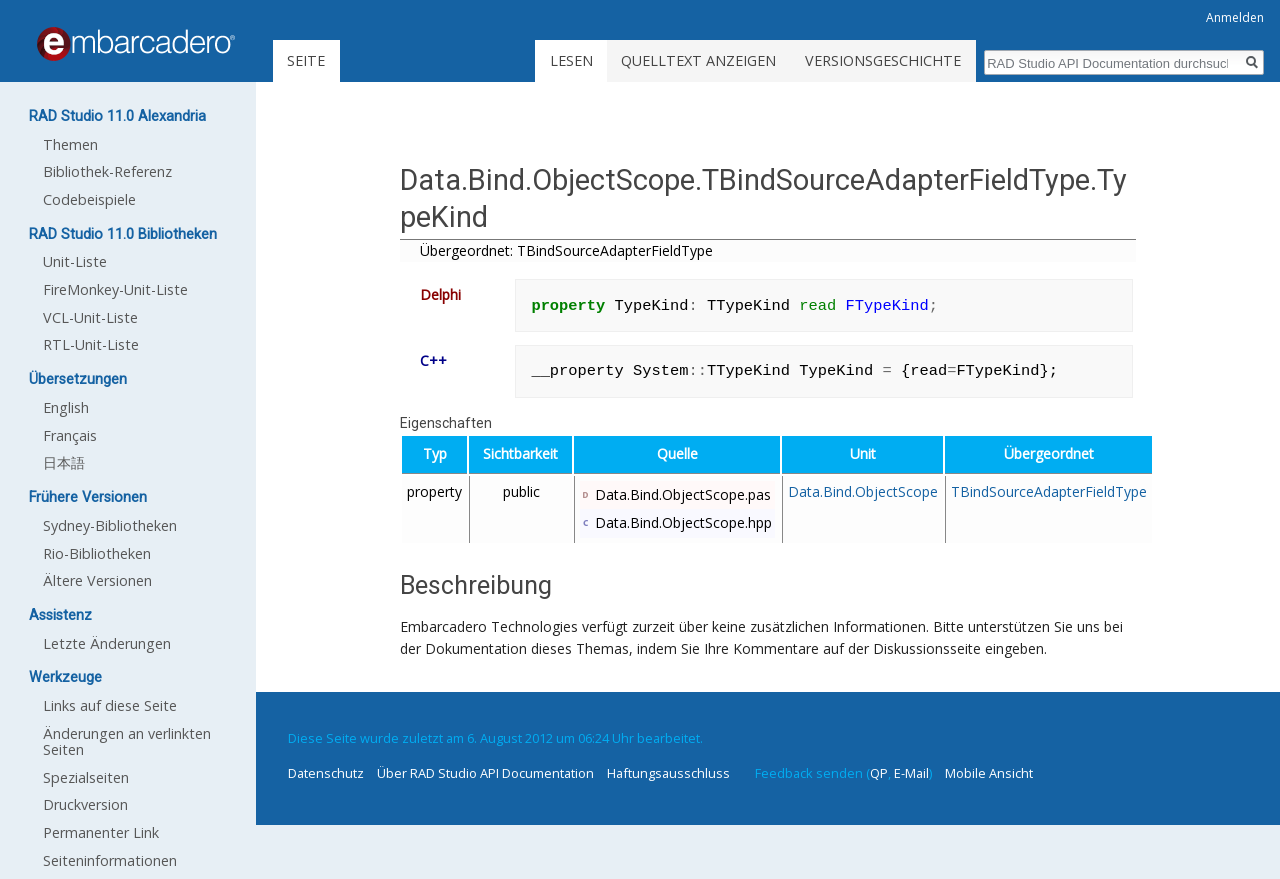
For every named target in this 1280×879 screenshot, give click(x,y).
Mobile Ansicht (989, 773)
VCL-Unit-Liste (90, 317)
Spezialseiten (86, 777)
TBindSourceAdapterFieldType (1049, 491)
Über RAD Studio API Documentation (485, 773)
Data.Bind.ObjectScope (863, 491)
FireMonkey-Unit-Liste (115, 289)
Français (70, 435)
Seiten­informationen (110, 860)
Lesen (571, 60)
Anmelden (1235, 17)
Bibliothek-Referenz (107, 171)
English (66, 407)
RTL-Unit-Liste (91, 344)
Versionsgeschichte (883, 60)
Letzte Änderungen (107, 643)
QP (879, 773)
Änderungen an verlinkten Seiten (127, 741)
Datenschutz (326, 773)
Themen (70, 144)
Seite (306, 60)
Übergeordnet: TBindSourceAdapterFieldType (566, 250)
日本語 (64, 462)
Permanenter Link (101, 832)
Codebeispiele (89, 199)
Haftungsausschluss (668, 773)
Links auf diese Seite (110, 705)
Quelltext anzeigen (698, 60)
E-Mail (911, 773)
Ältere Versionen (97, 580)
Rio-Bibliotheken (97, 553)
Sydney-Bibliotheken (110, 525)
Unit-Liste (75, 261)
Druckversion (85, 804)
